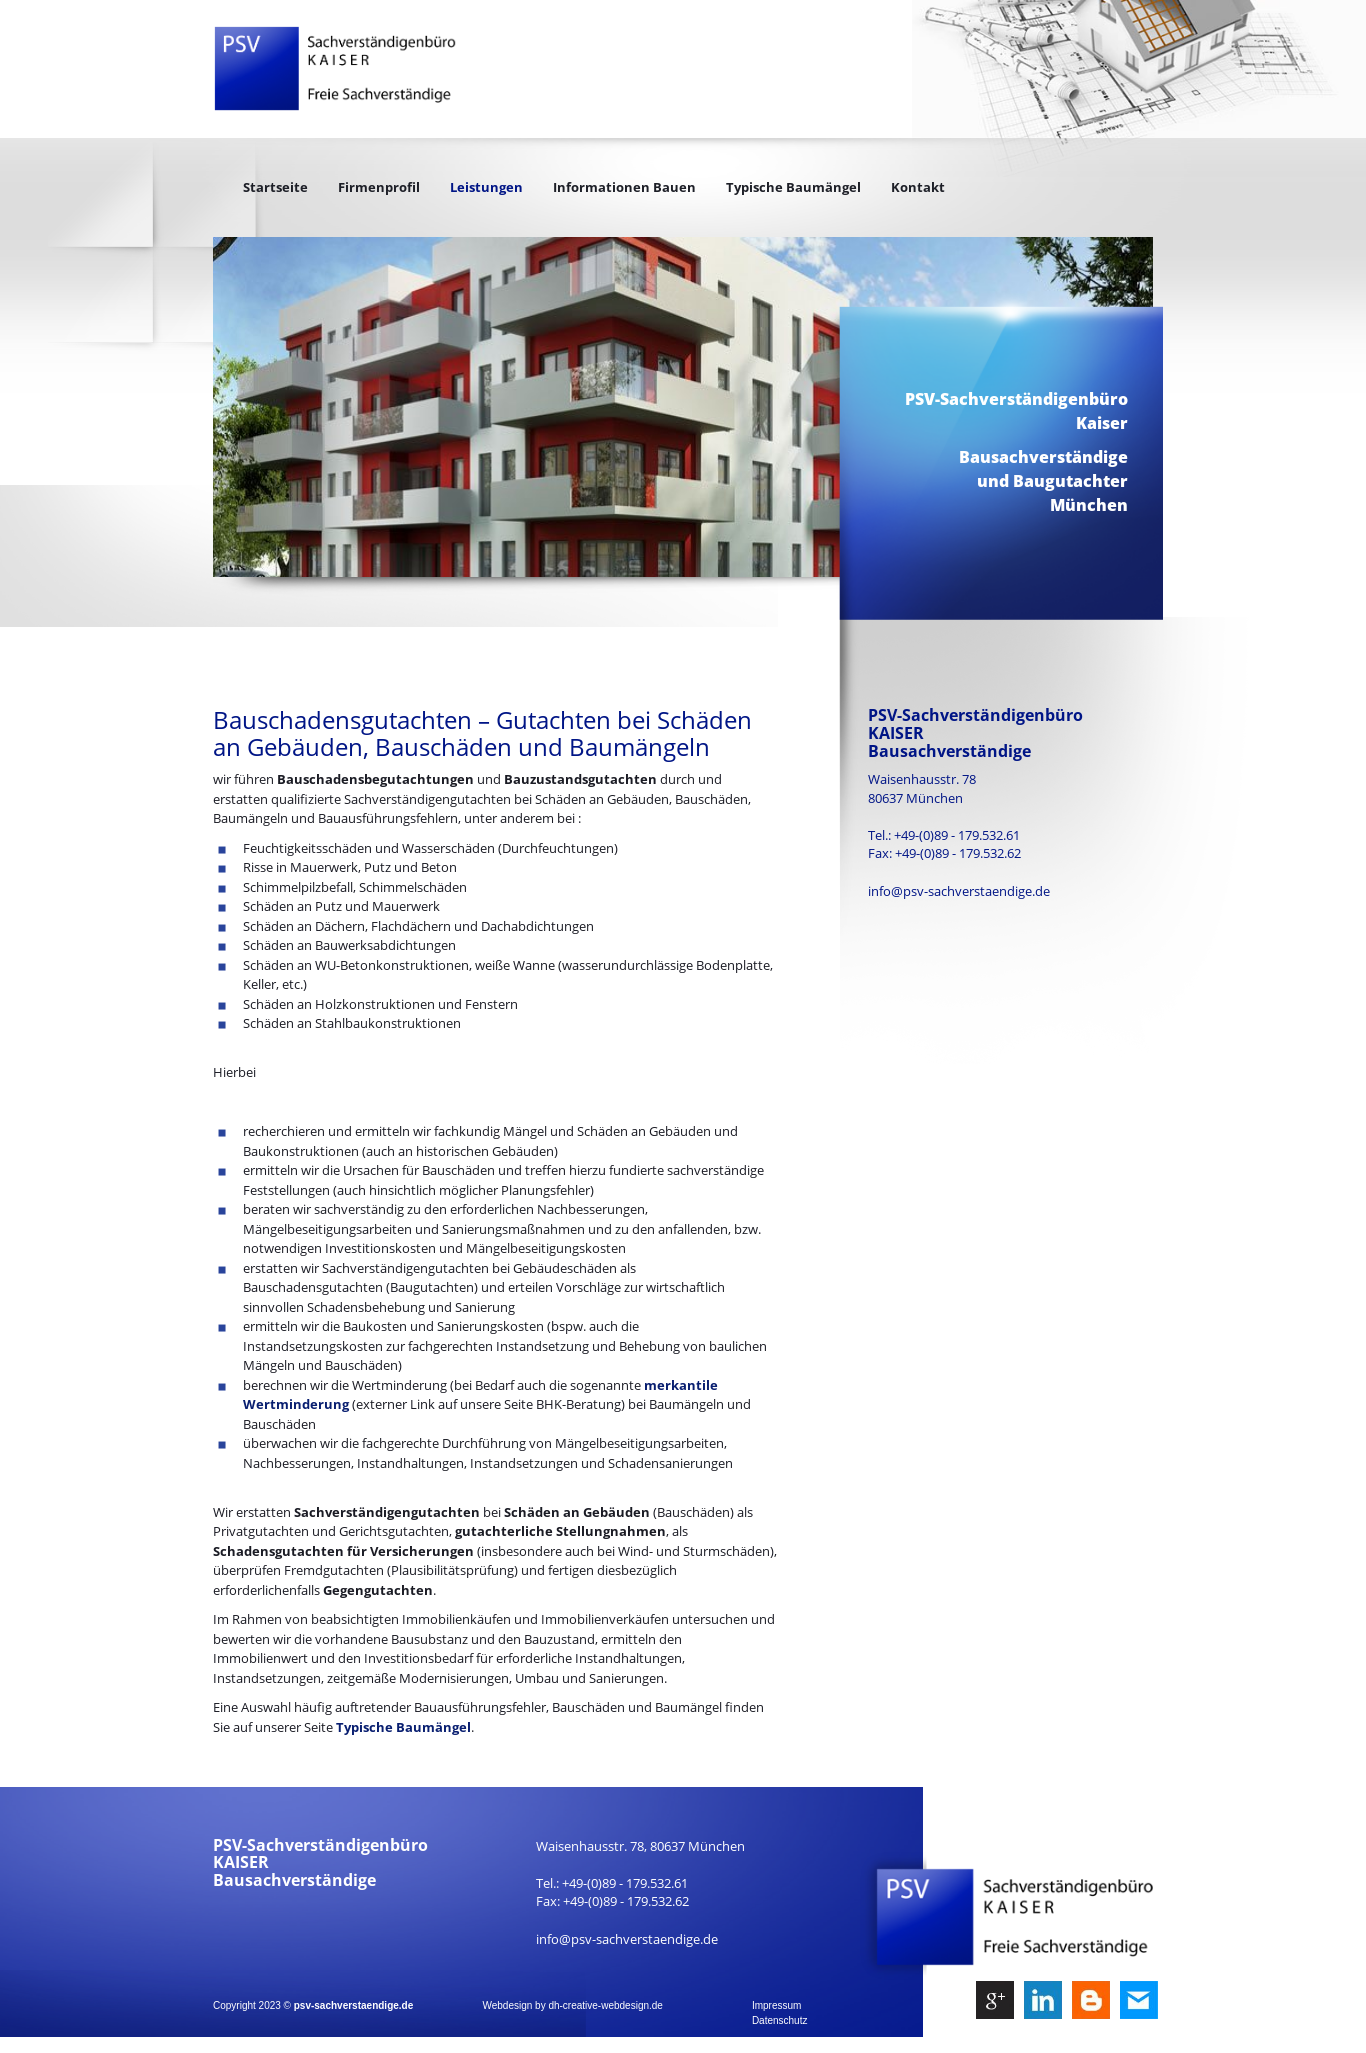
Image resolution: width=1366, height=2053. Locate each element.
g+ (995, 1996)
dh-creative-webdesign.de (605, 2005)
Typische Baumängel (793, 187)
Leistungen (486, 187)
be (1091, 1996)
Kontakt (918, 187)
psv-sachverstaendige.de (354, 2005)
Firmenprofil (379, 187)
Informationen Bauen (624, 187)
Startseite (275, 187)
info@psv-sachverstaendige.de (959, 891)
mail (1139, 1996)
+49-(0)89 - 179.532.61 (957, 835)
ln (1043, 1996)
